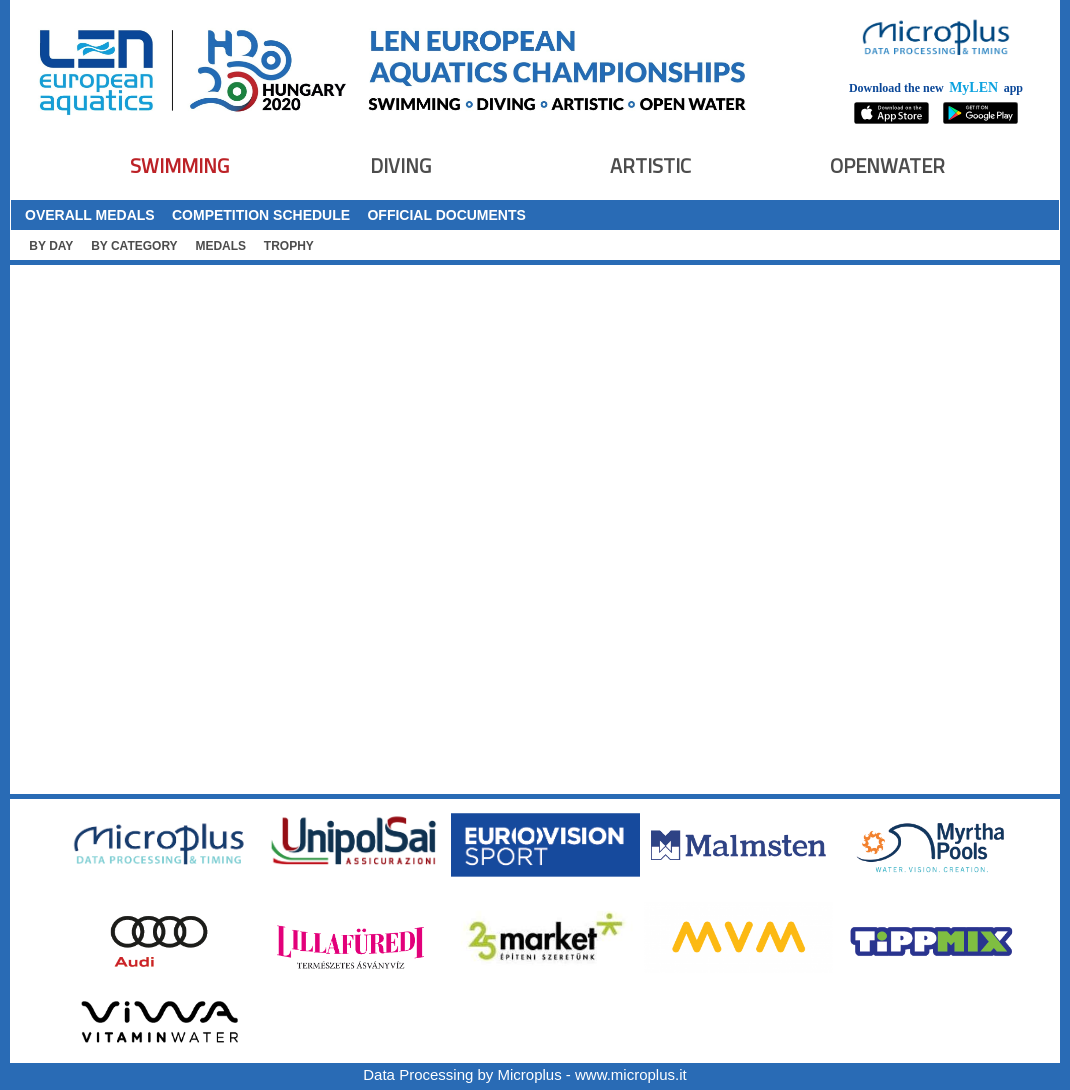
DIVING (400, 165)
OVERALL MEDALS (90, 215)
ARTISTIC (650, 165)
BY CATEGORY (134, 246)
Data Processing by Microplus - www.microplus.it (524, 1074)
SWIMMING (179, 165)
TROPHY (289, 246)
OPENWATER (887, 165)
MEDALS (220, 246)
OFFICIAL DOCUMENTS (446, 215)
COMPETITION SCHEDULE (261, 215)
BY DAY (51, 246)
